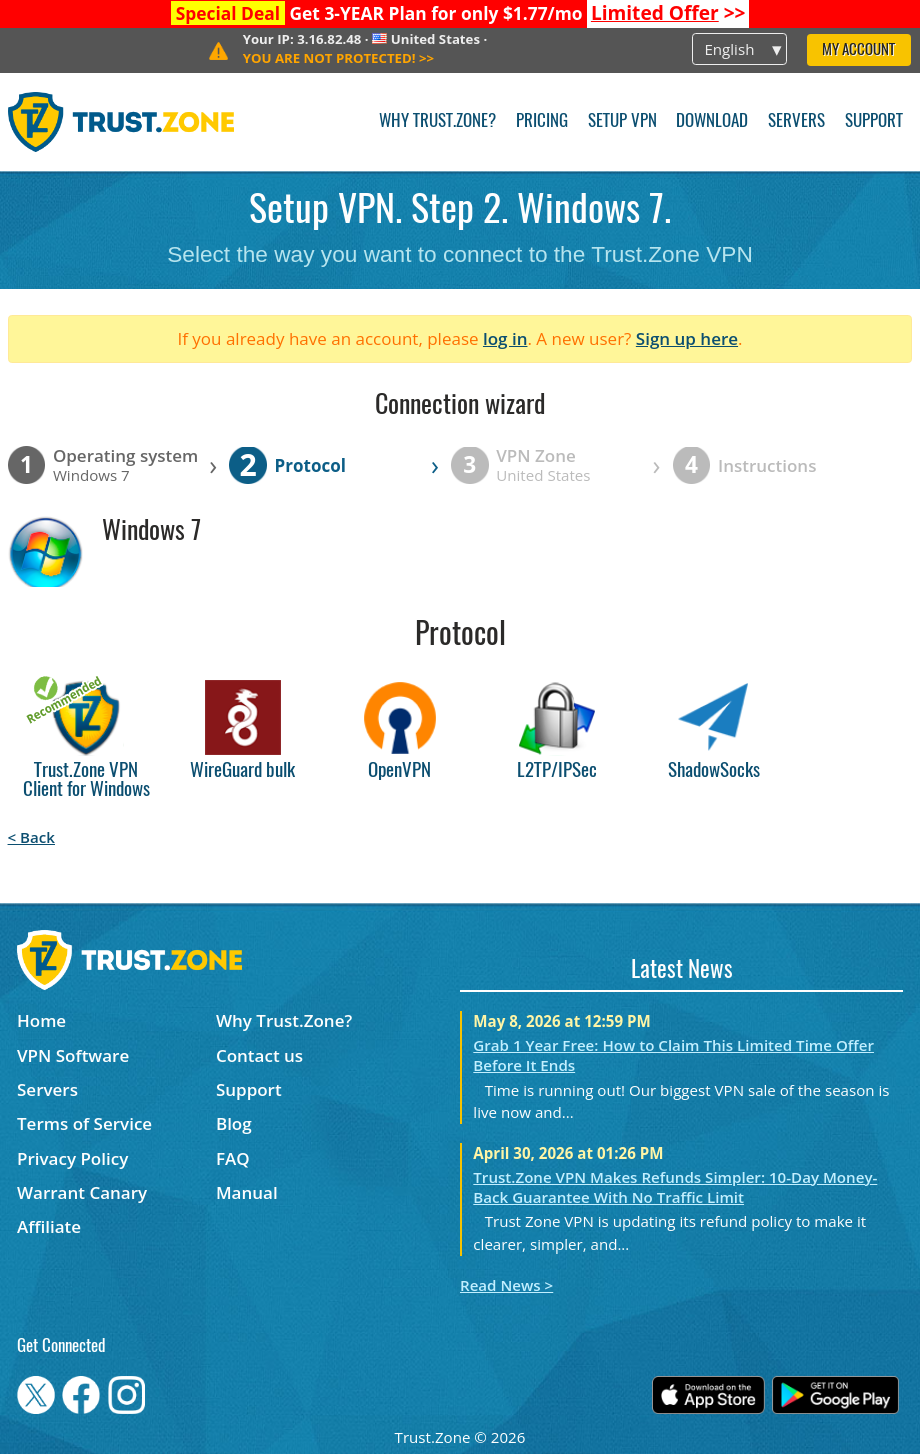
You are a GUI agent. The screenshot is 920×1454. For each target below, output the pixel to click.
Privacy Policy (72, 1158)
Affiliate (49, 1226)
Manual (247, 1192)
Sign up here (687, 338)
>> (668, 13)
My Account (858, 50)
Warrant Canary (82, 1192)
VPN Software (73, 1055)
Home (41, 1020)
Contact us (259, 1055)
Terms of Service (84, 1123)
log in (505, 338)
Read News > (506, 1285)
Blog (234, 1123)
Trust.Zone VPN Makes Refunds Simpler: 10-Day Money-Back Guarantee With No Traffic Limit (675, 1187)
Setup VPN (622, 121)
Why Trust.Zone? (437, 121)
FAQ (233, 1158)
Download (712, 121)
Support (874, 121)
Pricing (542, 121)
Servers (796, 121)
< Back (31, 837)
